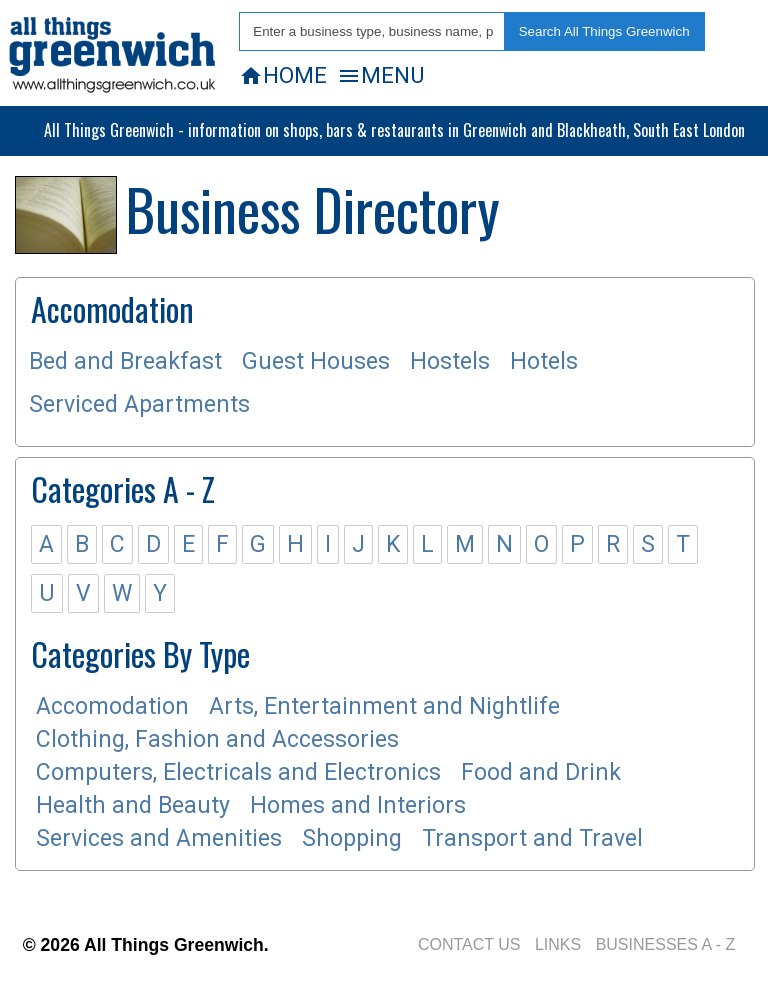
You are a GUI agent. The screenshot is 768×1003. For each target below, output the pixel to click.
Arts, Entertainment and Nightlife (384, 706)
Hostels (450, 361)
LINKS (558, 944)
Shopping (352, 838)
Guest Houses (316, 361)
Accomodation (112, 706)
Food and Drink (541, 772)
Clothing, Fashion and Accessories (217, 739)
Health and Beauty (133, 805)
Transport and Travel (532, 838)
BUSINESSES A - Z (666, 944)
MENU (380, 75)
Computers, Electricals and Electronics (238, 772)
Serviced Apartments (139, 404)
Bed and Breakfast (125, 361)
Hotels (544, 361)
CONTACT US (469, 944)
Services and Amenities (159, 838)
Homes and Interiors (358, 805)
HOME (283, 75)
